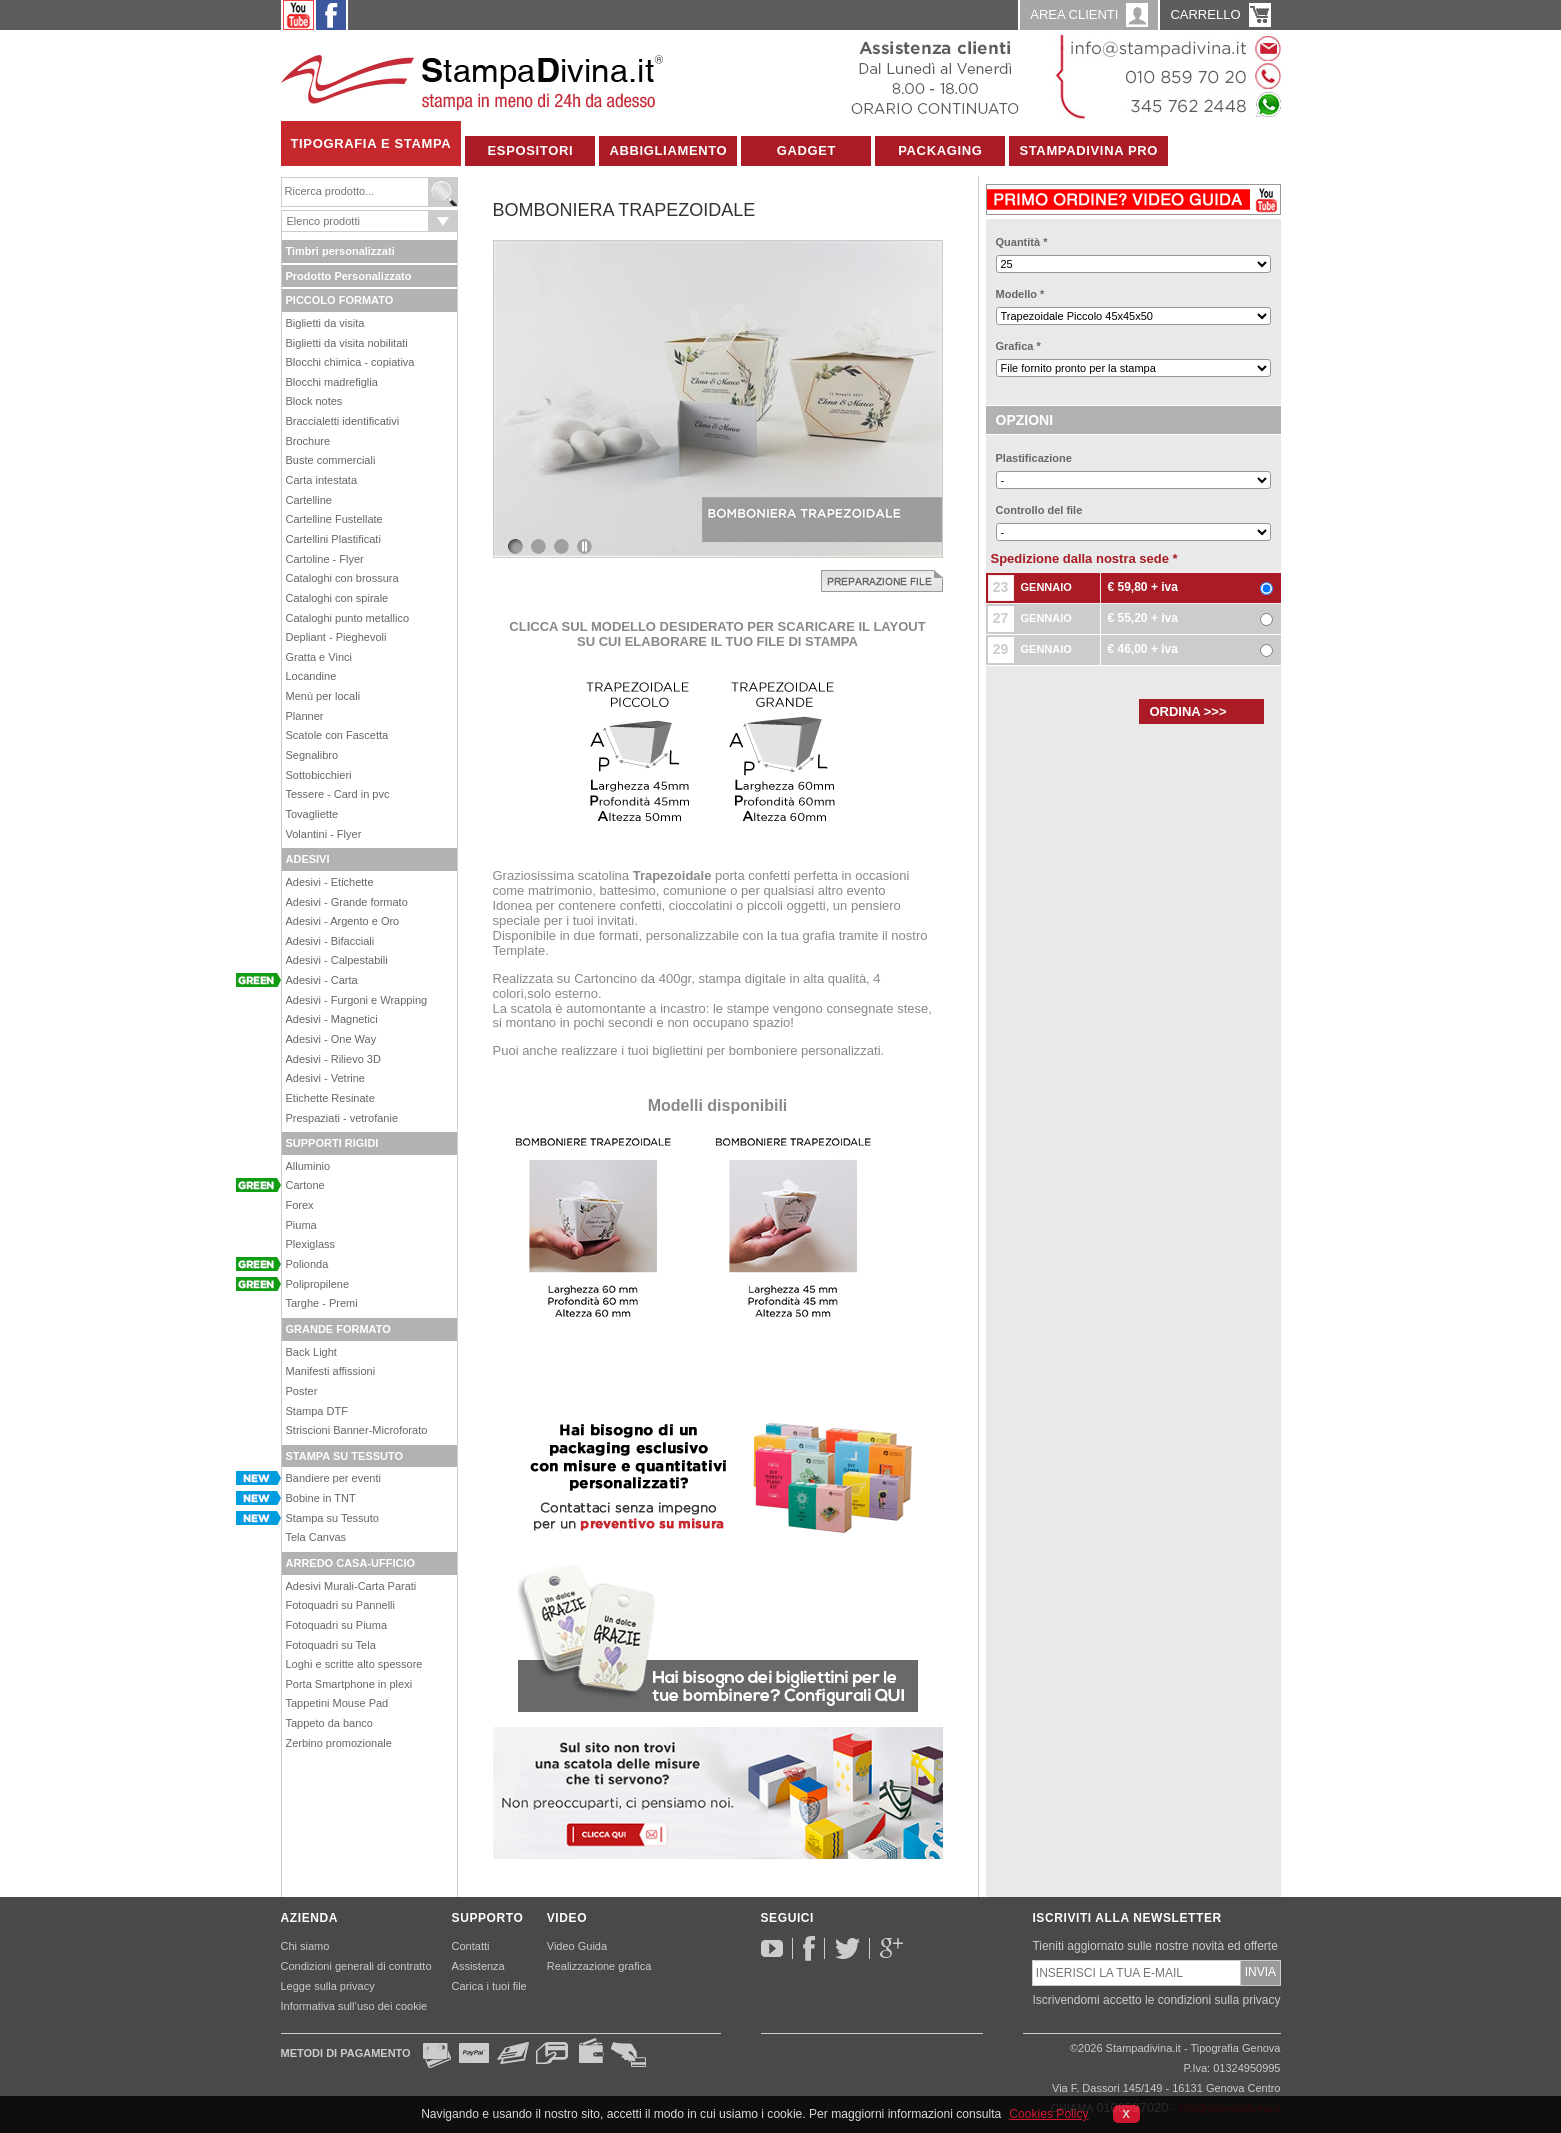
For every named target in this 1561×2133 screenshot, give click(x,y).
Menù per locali (323, 696)
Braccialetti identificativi (343, 421)
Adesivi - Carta (322, 980)
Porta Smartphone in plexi (349, 1684)
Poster (302, 1391)
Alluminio (308, 1166)
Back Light (311, 1352)
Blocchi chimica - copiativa (350, 362)
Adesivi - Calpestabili (337, 960)
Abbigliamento (668, 150)
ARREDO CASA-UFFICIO (351, 1563)
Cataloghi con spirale (337, 598)
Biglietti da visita (325, 323)
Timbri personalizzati (340, 251)
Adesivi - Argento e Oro (343, 921)
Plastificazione (1034, 458)
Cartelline (309, 500)
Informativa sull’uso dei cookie (354, 2006)
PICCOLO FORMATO (340, 300)
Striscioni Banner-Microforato (357, 1430)
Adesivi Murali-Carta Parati (351, 1586)
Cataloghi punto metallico (348, 618)
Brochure (308, 441)
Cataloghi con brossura (342, 578)
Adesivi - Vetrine (325, 1078)
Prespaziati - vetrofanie (342, 1118)
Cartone (305, 1185)
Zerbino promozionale (339, 1743)
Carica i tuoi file (489, 1986)
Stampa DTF (317, 1411)
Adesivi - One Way (331, 1039)
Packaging (940, 150)
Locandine (311, 676)
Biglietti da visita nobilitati (347, 343)
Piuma (301, 1225)
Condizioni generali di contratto (356, 1966)
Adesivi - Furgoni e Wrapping (357, 1000)
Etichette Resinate (330, 1098)
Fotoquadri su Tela (331, 1645)
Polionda (307, 1264)
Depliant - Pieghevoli (336, 637)
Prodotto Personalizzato (349, 276)
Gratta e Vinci (319, 657)
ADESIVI (308, 859)
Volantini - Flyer (324, 834)
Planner (305, 716)
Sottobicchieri (319, 775)
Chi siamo (305, 1946)
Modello (1020, 294)
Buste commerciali (331, 460)
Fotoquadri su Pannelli (340, 1605)
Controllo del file (1039, 510)
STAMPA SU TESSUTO (345, 1456)
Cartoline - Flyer (325, 559)
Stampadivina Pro (1088, 150)
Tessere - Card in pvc (338, 794)
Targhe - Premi (322, 1303)
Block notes (314, 401)
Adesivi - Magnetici (332, 1019)
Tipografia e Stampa (371, 143)
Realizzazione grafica (599, 1966)
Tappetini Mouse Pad (337, 1703)
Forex (300, 1205)
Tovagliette (312, 814)
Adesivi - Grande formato (347, 902)
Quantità (1022, 242)
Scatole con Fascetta (337, 735)
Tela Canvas (316, 1537)
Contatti (471, 1946)
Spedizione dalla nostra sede (1084, 558)
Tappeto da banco (329, 1723)
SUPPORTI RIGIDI (332, 1143)
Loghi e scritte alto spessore (354, 1664)
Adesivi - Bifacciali (330, 941)
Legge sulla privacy (328, 1986)
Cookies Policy (1048, 2114)
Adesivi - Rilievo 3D (333, 1059)
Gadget (807, 150)
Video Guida (577, 1946)
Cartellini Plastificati (333, 539)
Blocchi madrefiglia (332, 382)
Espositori (531, 150)
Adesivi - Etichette (330, 882)
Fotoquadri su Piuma (337, 1625)
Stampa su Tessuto (332, 1518)
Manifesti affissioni (331, 1371)
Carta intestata (322, 480)
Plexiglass (311, 1244)
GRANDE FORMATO (338, 1329)
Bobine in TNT (321, 1498)
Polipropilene (318, 1284)
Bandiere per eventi (333, 1478)
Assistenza (478, 1966)
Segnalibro (312, 755)
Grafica (1018, 346)
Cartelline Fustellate (334, 519)
